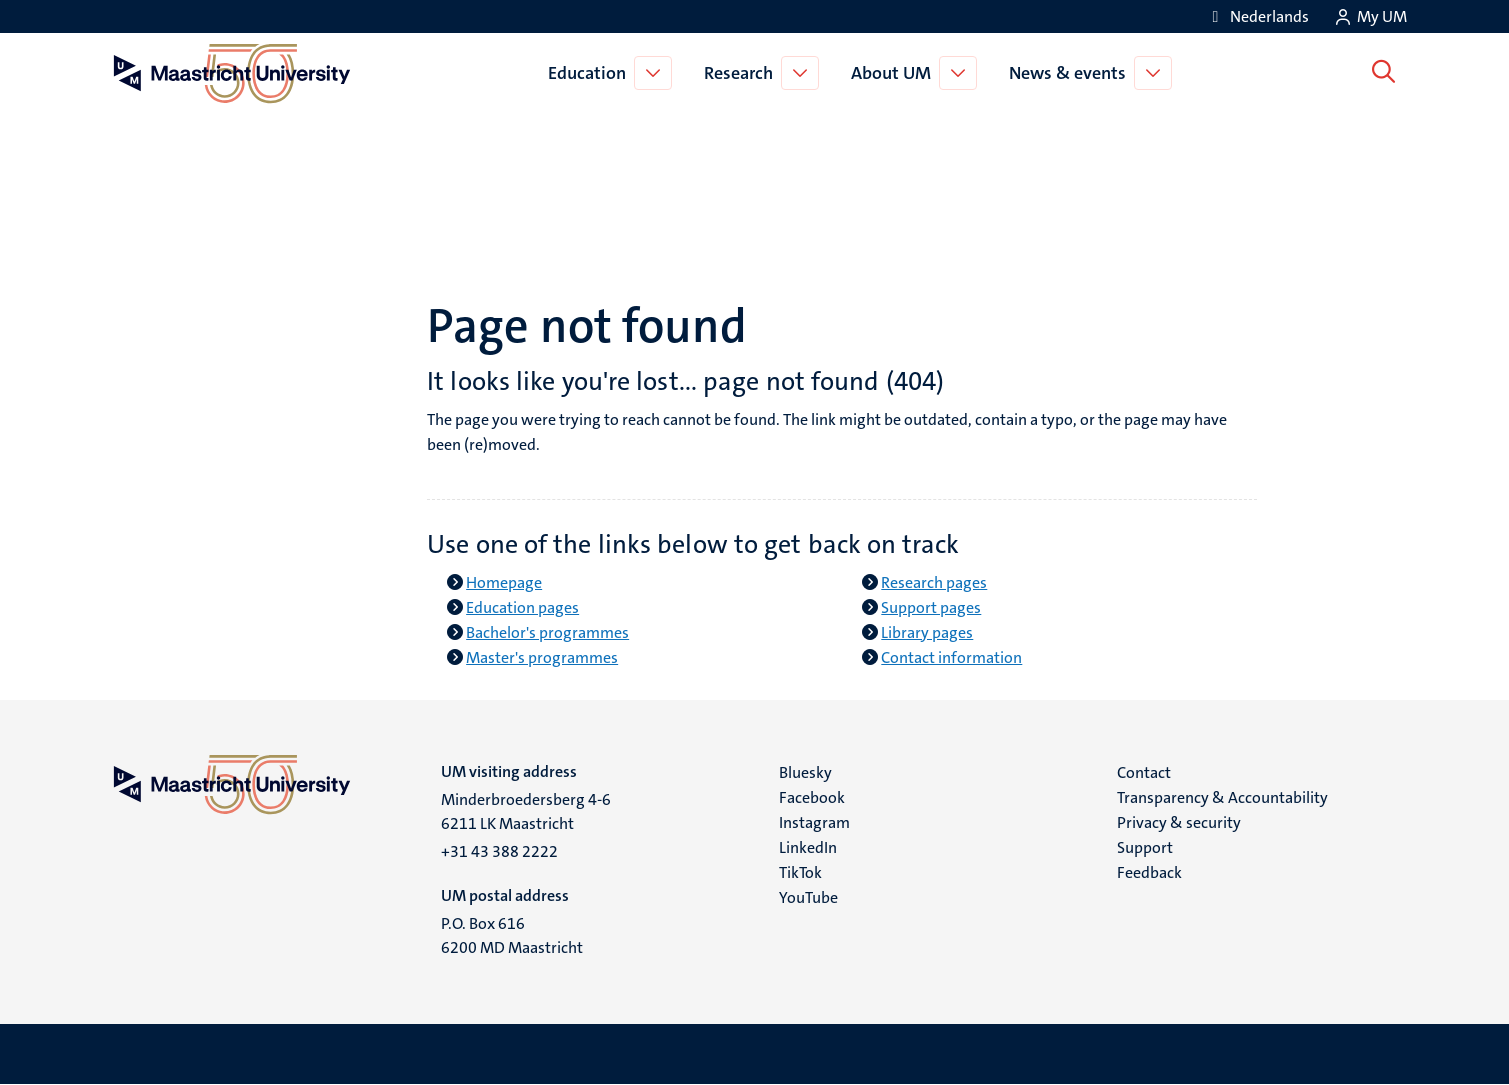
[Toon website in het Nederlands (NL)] (1257, 16)
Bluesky (805, 772)
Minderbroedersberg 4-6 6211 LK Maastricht (526, 811)
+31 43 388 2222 (499, 851)
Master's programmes (542, 657)
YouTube (808, 897)
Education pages (522, 607)
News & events (1071, 73)
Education (591, 73)
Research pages (934, 582)
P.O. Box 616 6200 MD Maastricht (512, 935)
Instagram (814, 822)
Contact (1144, 772)
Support (1145, 847)
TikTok (800, 872)
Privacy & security (1179, 822)
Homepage (504, 582)
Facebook (812, 797)
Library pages (927, 632)
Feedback (1149, 872)
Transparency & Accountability (1222, 797)
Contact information (951, 657)
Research (742, 73)
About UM (895, 73)
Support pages (931, 607)
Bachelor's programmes (547, 632)
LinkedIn (808, 847)
